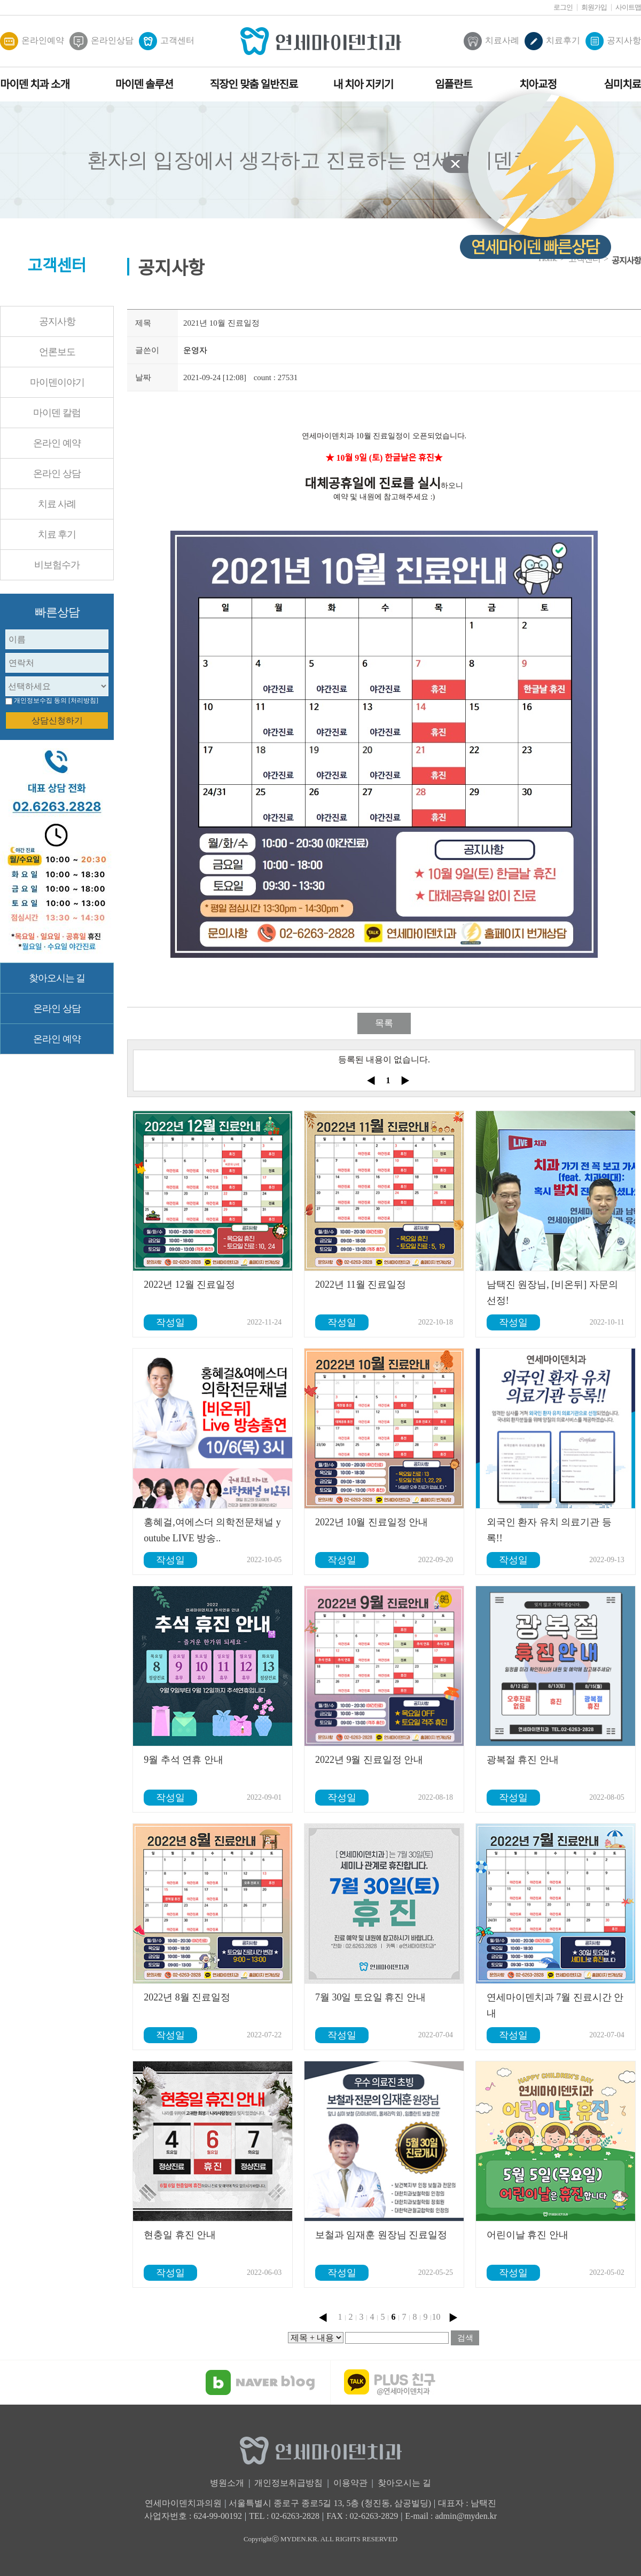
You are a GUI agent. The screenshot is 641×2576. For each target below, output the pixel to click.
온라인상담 (101, 41)
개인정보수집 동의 (40, 700)
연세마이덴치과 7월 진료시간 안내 (555, 2005)
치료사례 (491, 41)
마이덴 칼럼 (57, 412)
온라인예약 (32, 41)
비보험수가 (57, 565)
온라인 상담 (57, 473)
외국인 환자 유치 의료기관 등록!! (549, 1530)
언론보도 (57, 351)
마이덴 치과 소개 (34, 84)
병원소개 (227, 2482)
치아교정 (538, 84)
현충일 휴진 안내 (180, 2235)
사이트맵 (628, 7)
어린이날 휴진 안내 (527, 2235)
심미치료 (622, 84)
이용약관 (350, 2482)
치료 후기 (57, 534)
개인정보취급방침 (288, 2482)
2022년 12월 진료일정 (189, 1284)
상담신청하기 (57, 720)
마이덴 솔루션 (144, 84)
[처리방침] (83, 700)
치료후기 (552, 41)
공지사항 (613, 41)
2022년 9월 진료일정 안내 (369, 1759)
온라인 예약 (57, 443)
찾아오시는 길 (57, 978)
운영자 (195, 350)
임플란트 (453, 84)
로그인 (563, 7)
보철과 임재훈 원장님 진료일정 (381, 2235)
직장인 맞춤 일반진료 (254, 84)
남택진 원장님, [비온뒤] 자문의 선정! (552, 1292)
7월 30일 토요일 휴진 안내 (370, 1997)
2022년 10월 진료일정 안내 (371, 1522)
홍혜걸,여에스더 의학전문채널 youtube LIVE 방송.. (212, 1530)
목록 (384, 1023)
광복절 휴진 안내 (523, 1759)
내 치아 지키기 (363, 84)
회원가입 (594, 7)
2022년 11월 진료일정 (360, 1284)
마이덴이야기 (57, 382)
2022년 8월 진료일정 (187, 1997)
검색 (465, 2338)
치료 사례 (57, 504)
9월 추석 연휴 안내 (183, 1759)
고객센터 (166, 41)
